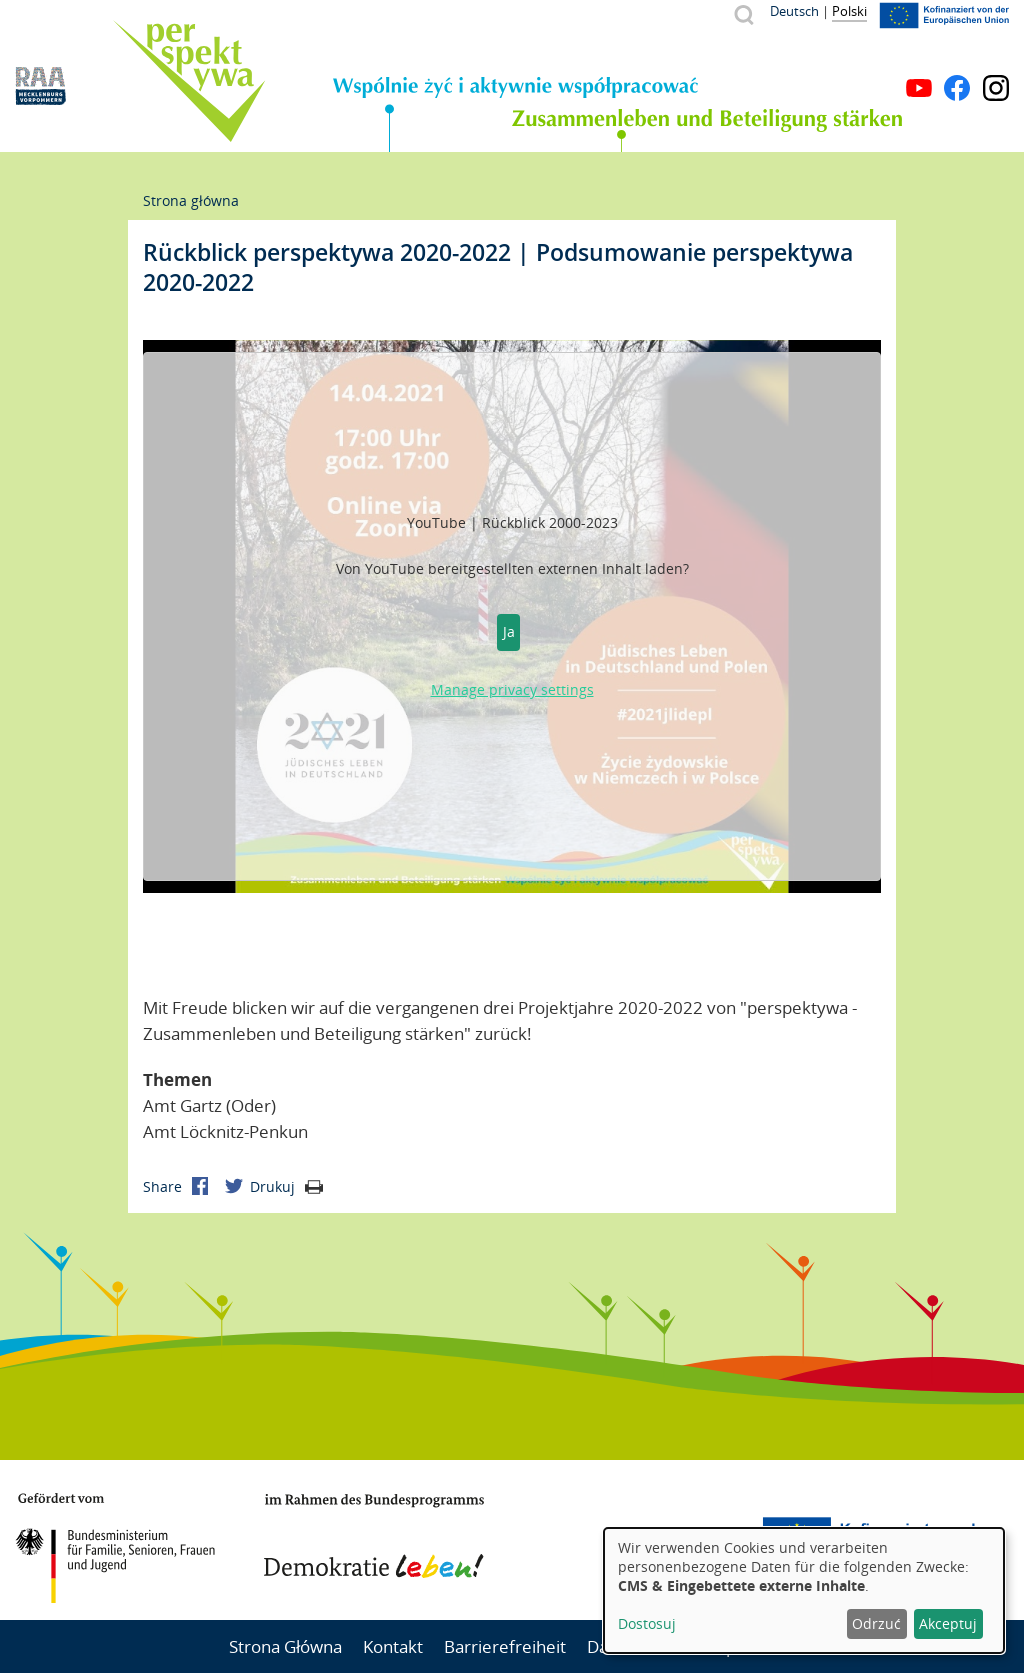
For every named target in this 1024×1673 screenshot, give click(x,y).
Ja (509, 631)
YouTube (919, 88)
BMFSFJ (115, 1548)
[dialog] (804, 1590)
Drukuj (286, 1186)
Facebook (957, 88)
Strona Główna (285, 1646)
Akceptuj (948, 1623)
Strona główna (191, 200)
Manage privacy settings (512, 689)
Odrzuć (876, 1623)
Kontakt (393, 1646)
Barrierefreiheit (505, 1646)
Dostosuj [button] (647, 1623)
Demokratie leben (374, 1536)
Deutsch (794, 11)
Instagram (996, 88)
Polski (849, 11)
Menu (996, 58)
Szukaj (743, 14)
